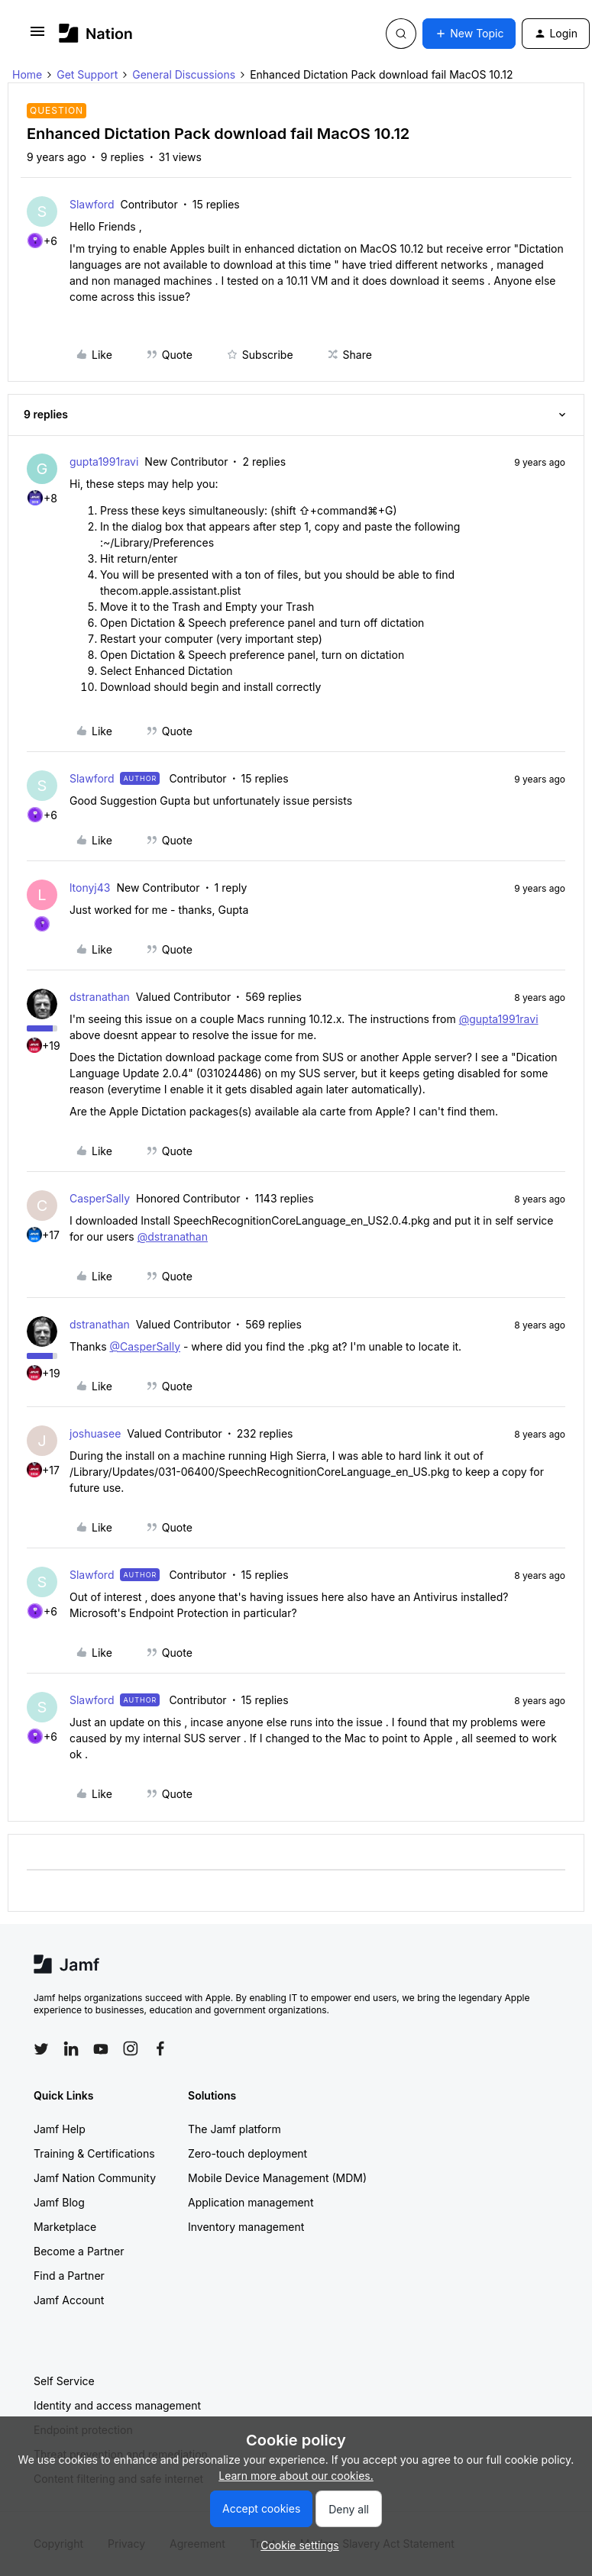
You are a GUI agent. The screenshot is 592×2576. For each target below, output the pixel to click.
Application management (250, 2202)
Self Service (64, 2380)
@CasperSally (144, 1346)
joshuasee (95, 1433)
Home (27, 74)
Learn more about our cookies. (296, 2475)
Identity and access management (117, 2405)
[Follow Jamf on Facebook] (160, 2048)
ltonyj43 (90, 887)
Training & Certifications (94, 2153)
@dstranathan (172, 1236)
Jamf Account (69, 2300)
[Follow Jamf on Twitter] (41, 2049)
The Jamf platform (234, 2128)
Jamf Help (60, 2128)
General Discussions (183, 74)
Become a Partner (79, 2251)
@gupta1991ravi (499, 1018)
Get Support (87, 74)
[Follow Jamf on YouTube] (100, 2048)
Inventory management (246, 2226)
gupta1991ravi (104, 461)
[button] (37, 36)
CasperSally (100, 1198)
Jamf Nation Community (95, 2177)
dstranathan (100, 996)
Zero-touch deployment (247, 2153)
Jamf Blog (59, 2202)
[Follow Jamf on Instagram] (130, 2048)
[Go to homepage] (96, 33)
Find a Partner (69, 2275)
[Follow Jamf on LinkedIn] (71, 2048)
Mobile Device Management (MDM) (277, 2177)
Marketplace (65, 2226)
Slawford (92, 204)
